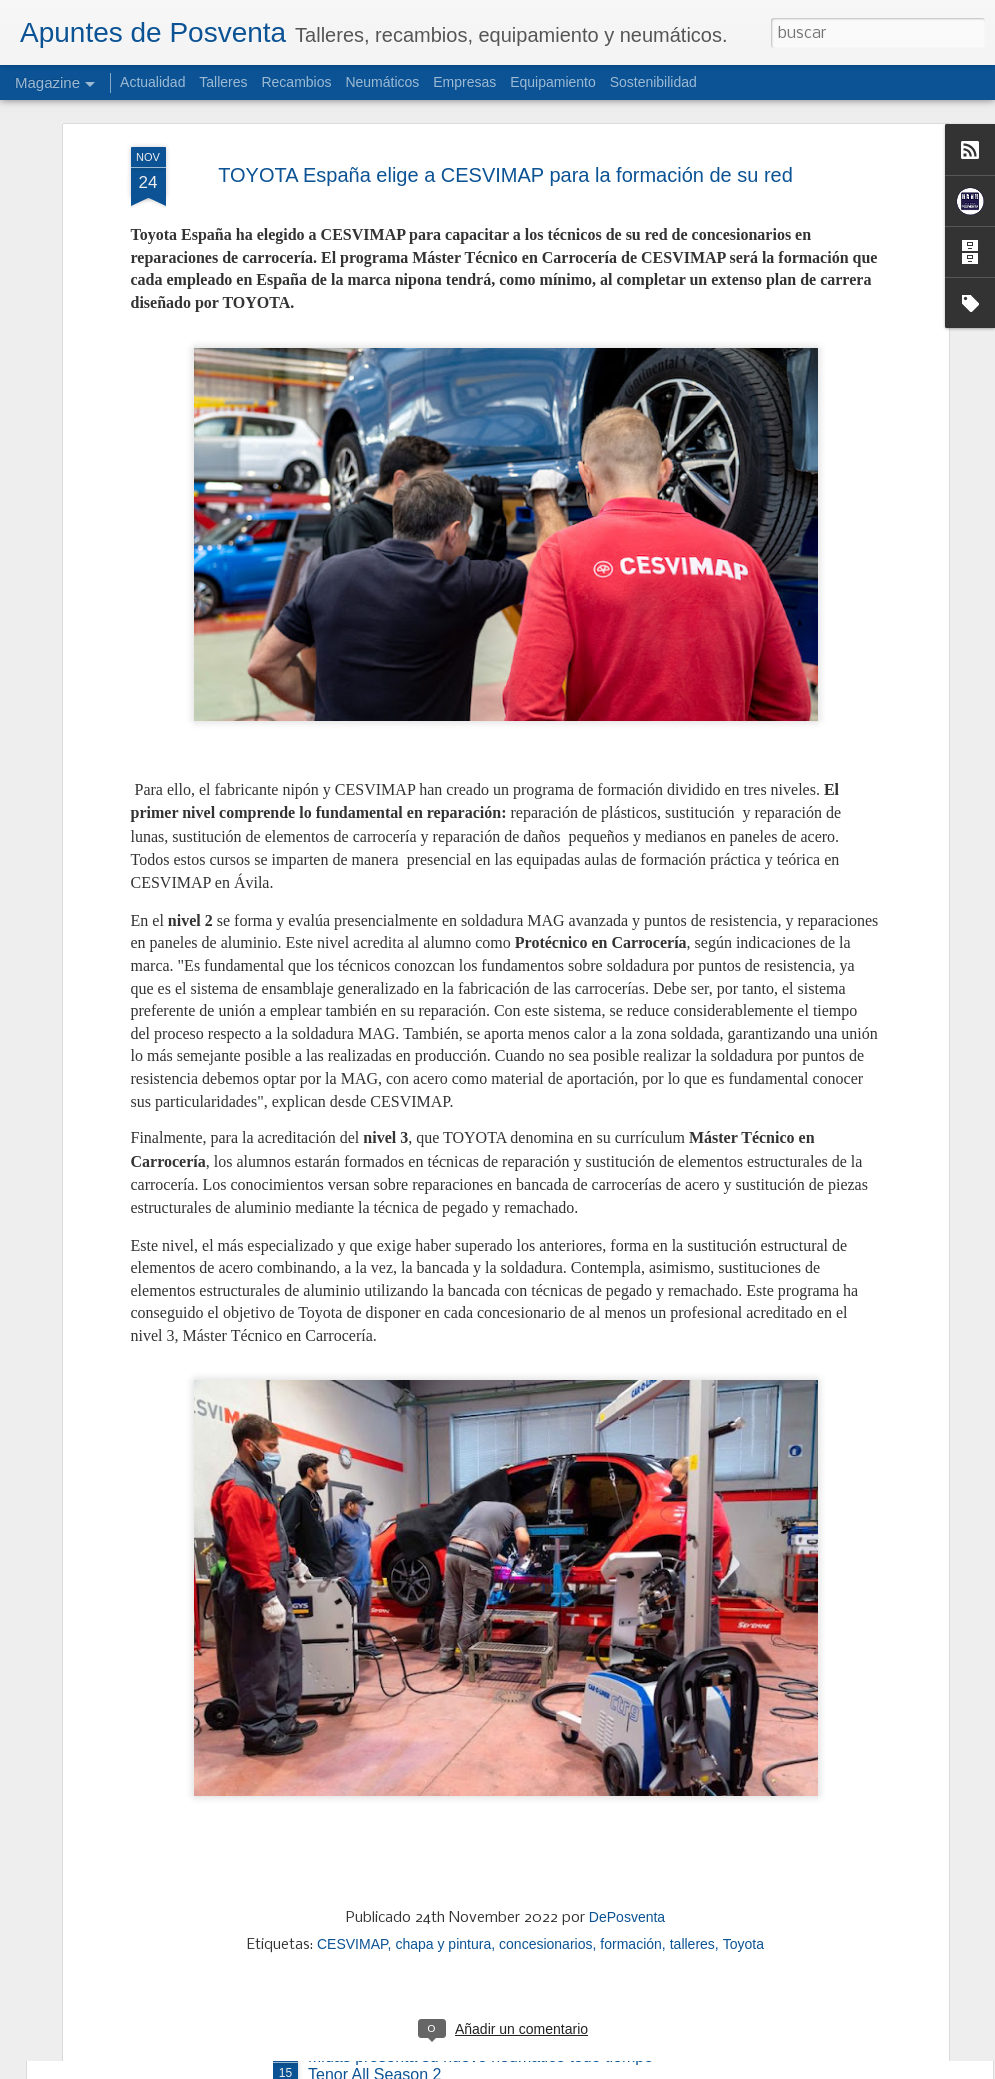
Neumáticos (382, 82)
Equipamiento (553, 82)
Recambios (296, 82)
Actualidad (152, 82)
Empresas (464, 82)
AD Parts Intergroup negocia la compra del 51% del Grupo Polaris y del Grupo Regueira (490, 1837)
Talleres (223, 82)
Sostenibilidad (653, 82)
